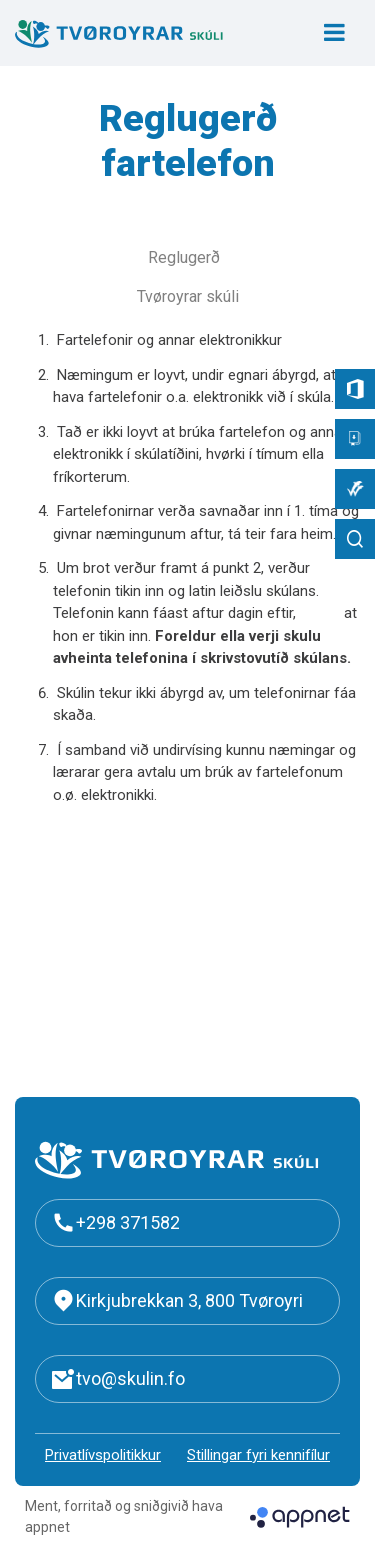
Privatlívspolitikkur (103, 1455)
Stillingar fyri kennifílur (258, 1455)
